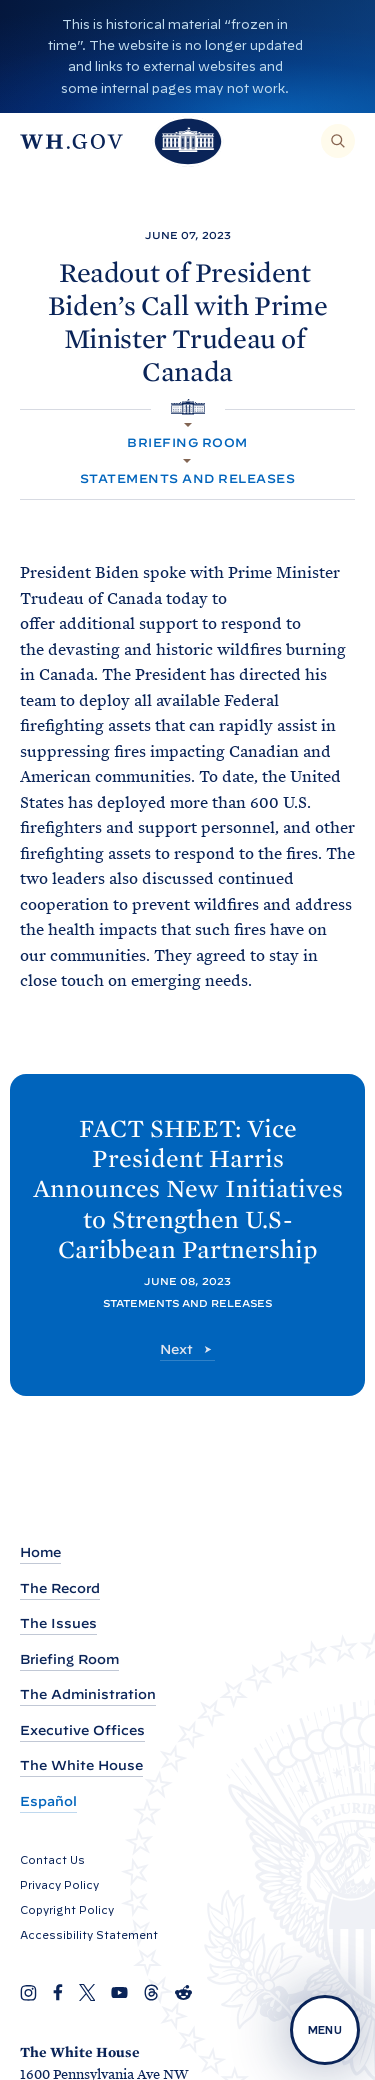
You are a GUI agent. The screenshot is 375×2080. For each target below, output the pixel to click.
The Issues (58, 1623)
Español (48, 1801)
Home (40, 1552)
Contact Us (52, 1860)
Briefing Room (187, 442)
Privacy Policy (59, 1885)
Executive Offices (82, 1730)
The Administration (88, 1694)
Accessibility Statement (89, 1935)
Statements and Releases (187, 478)
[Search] (338, 141)
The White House (81, 1765)
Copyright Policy (67, 1910)
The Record (60, 1588)
